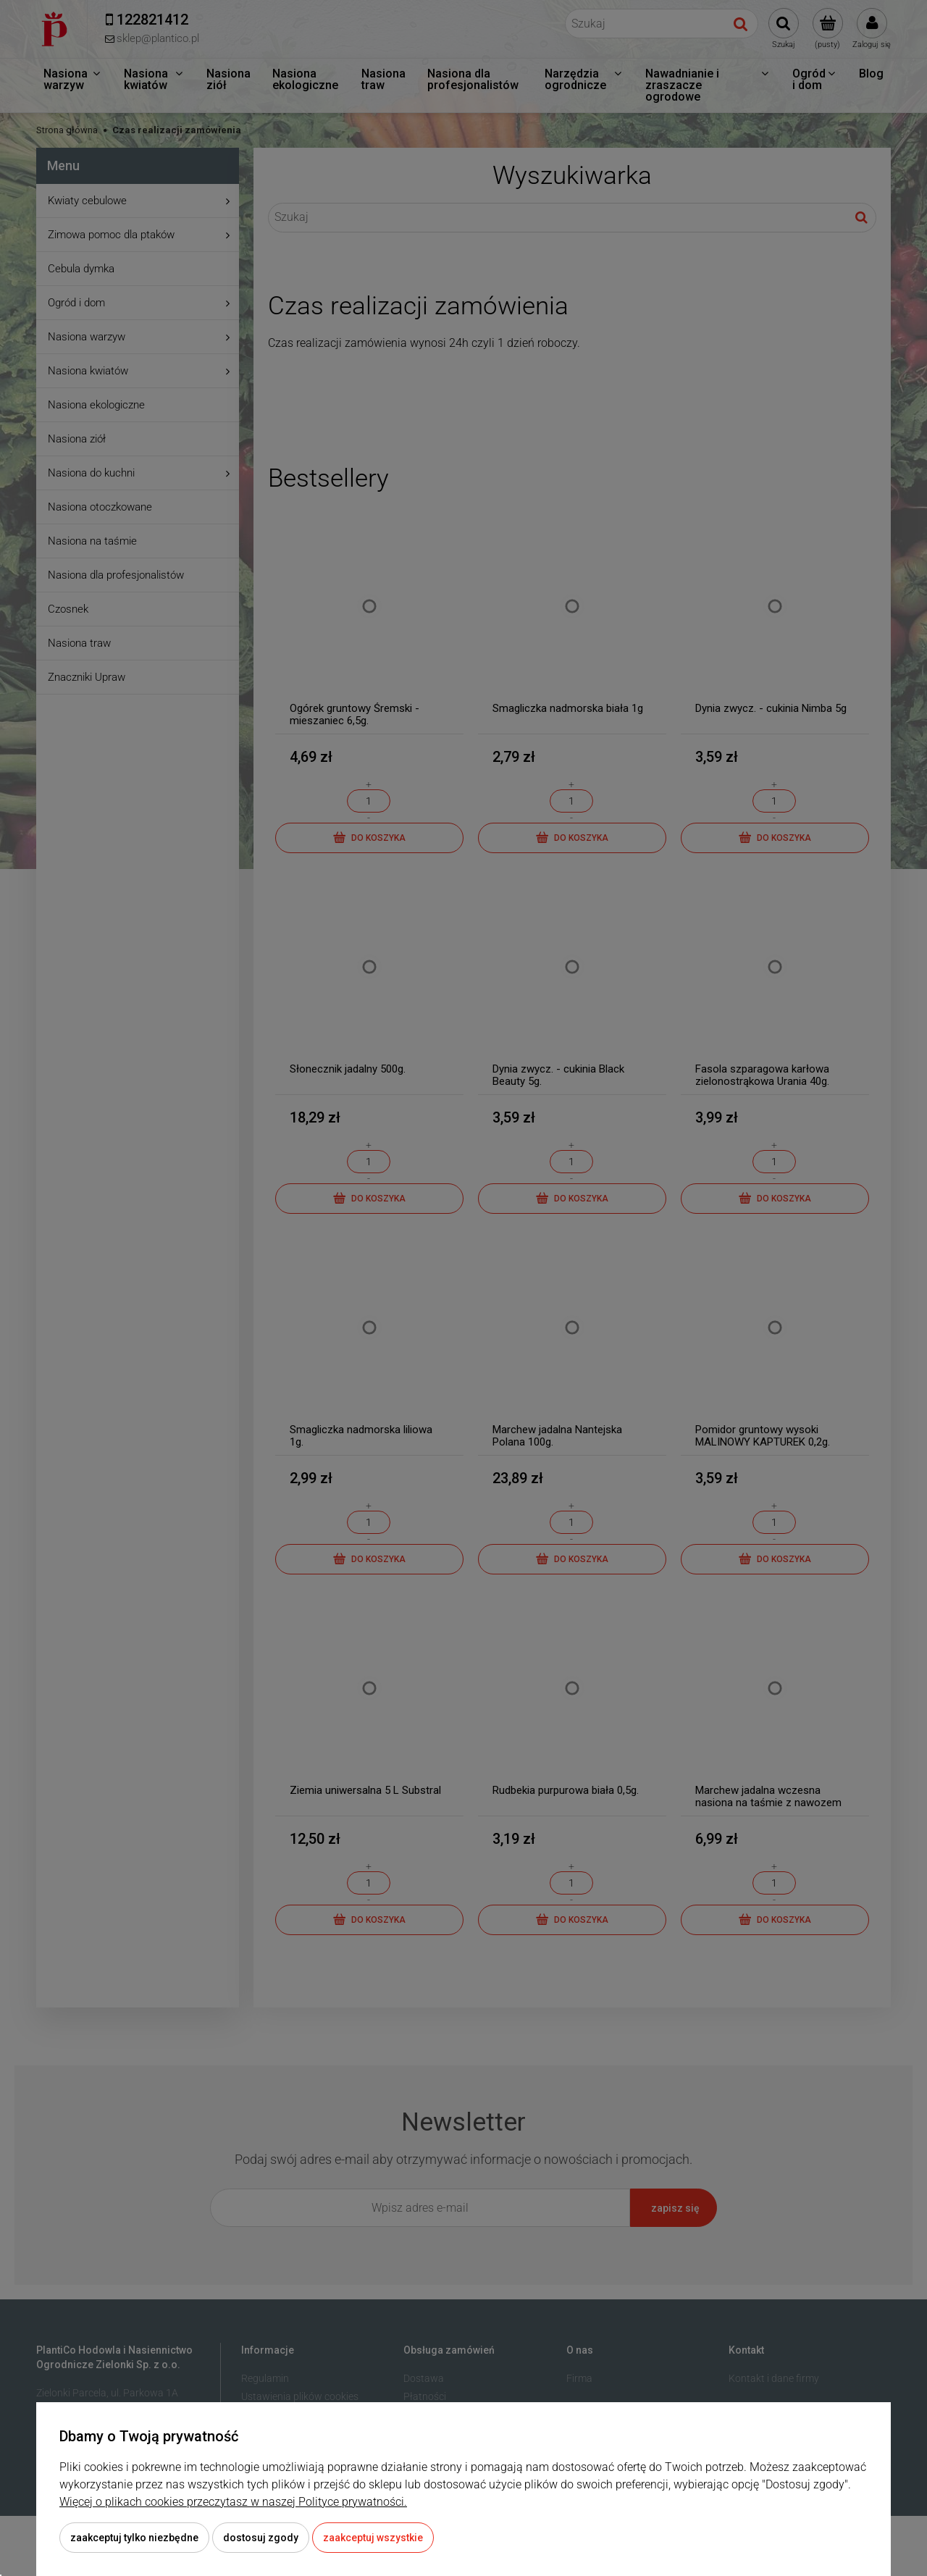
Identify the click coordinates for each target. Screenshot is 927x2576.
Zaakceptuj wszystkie (373, 2537)
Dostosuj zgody (260, 2537)
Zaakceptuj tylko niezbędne (134, 2537)
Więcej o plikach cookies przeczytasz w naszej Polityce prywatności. (233, 2502)
